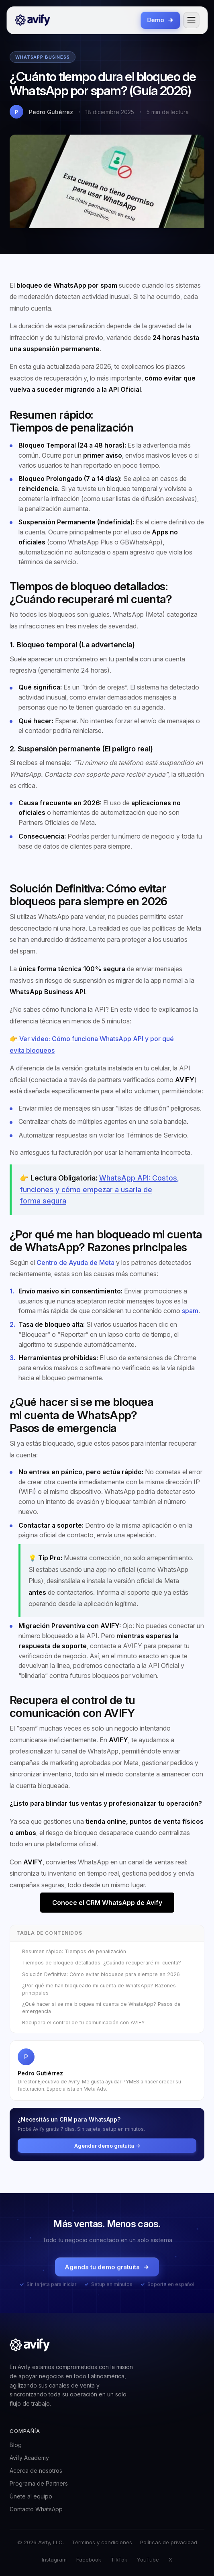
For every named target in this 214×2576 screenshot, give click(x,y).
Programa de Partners (39, 2483)
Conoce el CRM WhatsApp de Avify (107, 1903)
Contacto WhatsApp (36, 2509)
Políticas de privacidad (168, 2542)
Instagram (54, 2559)
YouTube (148, 2559)
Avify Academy (29, 2457)
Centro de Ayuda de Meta (75, 1262)
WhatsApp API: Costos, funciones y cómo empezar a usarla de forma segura (99, 1189)
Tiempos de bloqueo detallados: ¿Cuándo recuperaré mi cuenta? (101, 1963)
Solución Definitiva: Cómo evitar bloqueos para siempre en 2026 (101, 1974)
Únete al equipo (31, 2496)
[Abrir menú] (191, 20)
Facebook (88, 2559)
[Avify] (32, 20)
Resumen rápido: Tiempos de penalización (74, 1951)
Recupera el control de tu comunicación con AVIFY (83, 2022)
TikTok (119, 2559)
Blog (16, 2444)
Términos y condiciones (102, 2542)
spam (190, 1311)
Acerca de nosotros (36, 2470)
